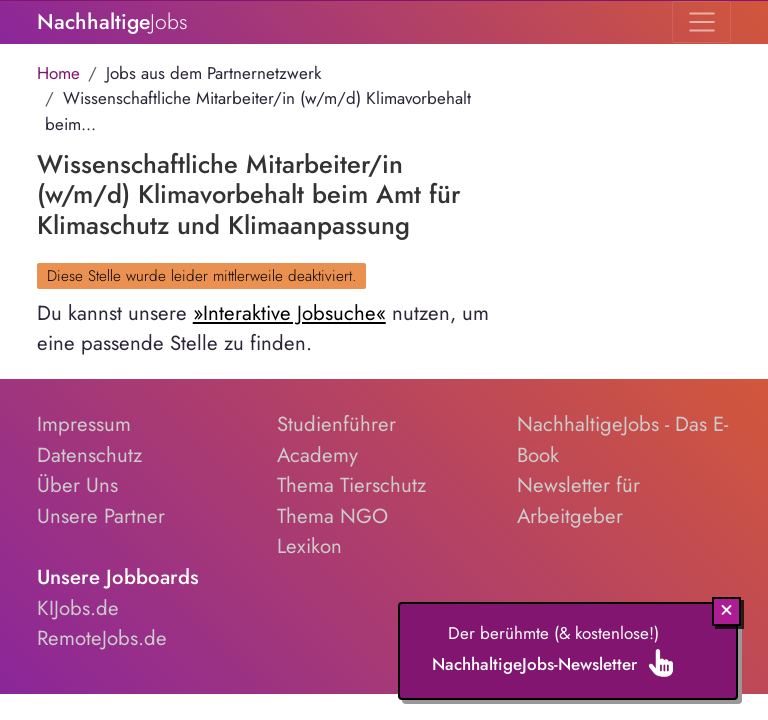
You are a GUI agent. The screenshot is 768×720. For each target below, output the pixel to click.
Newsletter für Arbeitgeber (578, 500)
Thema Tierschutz (351, 485)
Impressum (84, 424)
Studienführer (336, 424)
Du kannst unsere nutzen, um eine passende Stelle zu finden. (263, 328)
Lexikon (309, 546)
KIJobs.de (78, 608)
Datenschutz (89, 455)
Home (58, 73)
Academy (317, 455)
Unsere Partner (101, 516)
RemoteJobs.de (102, 638)
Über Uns (77, 485)
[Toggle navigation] (701, 22)
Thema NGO (332, 516)
